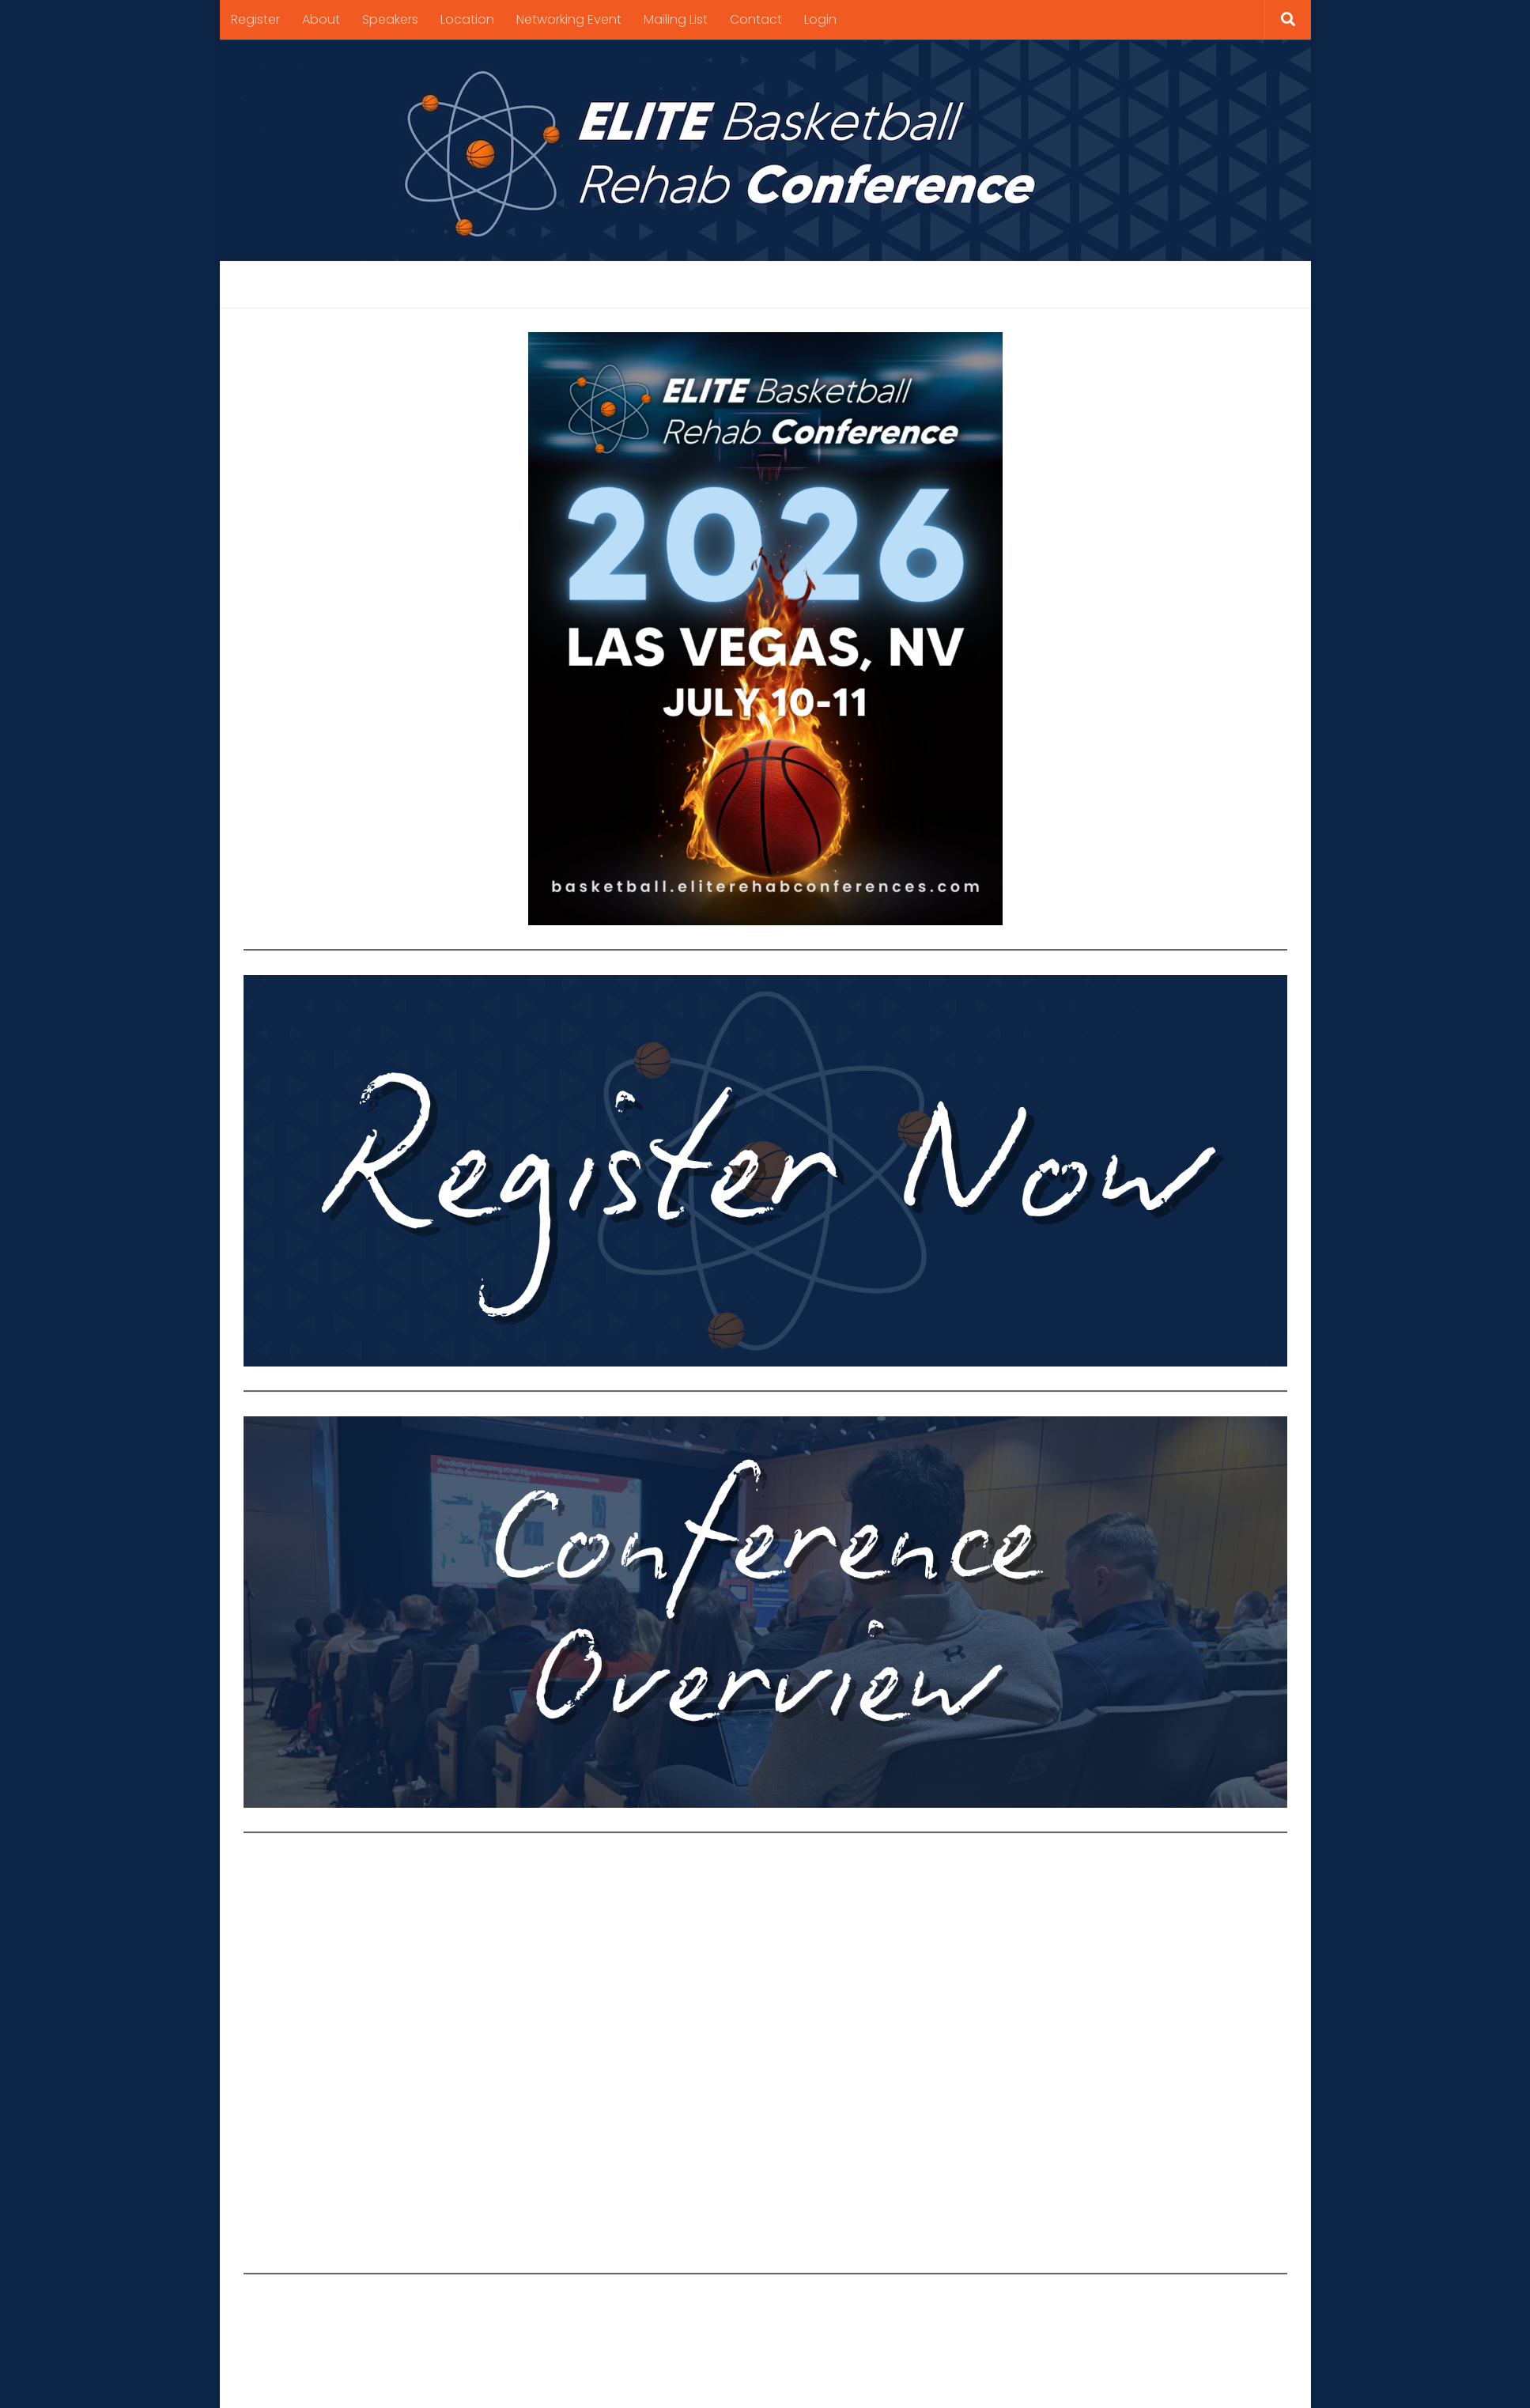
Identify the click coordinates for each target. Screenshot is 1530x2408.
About (321, 19)
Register (255, 19)
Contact (756, 19)
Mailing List (676, 19)
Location (467, 19)
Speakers (390, 19)
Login (820, 19)
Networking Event (568, 19)
